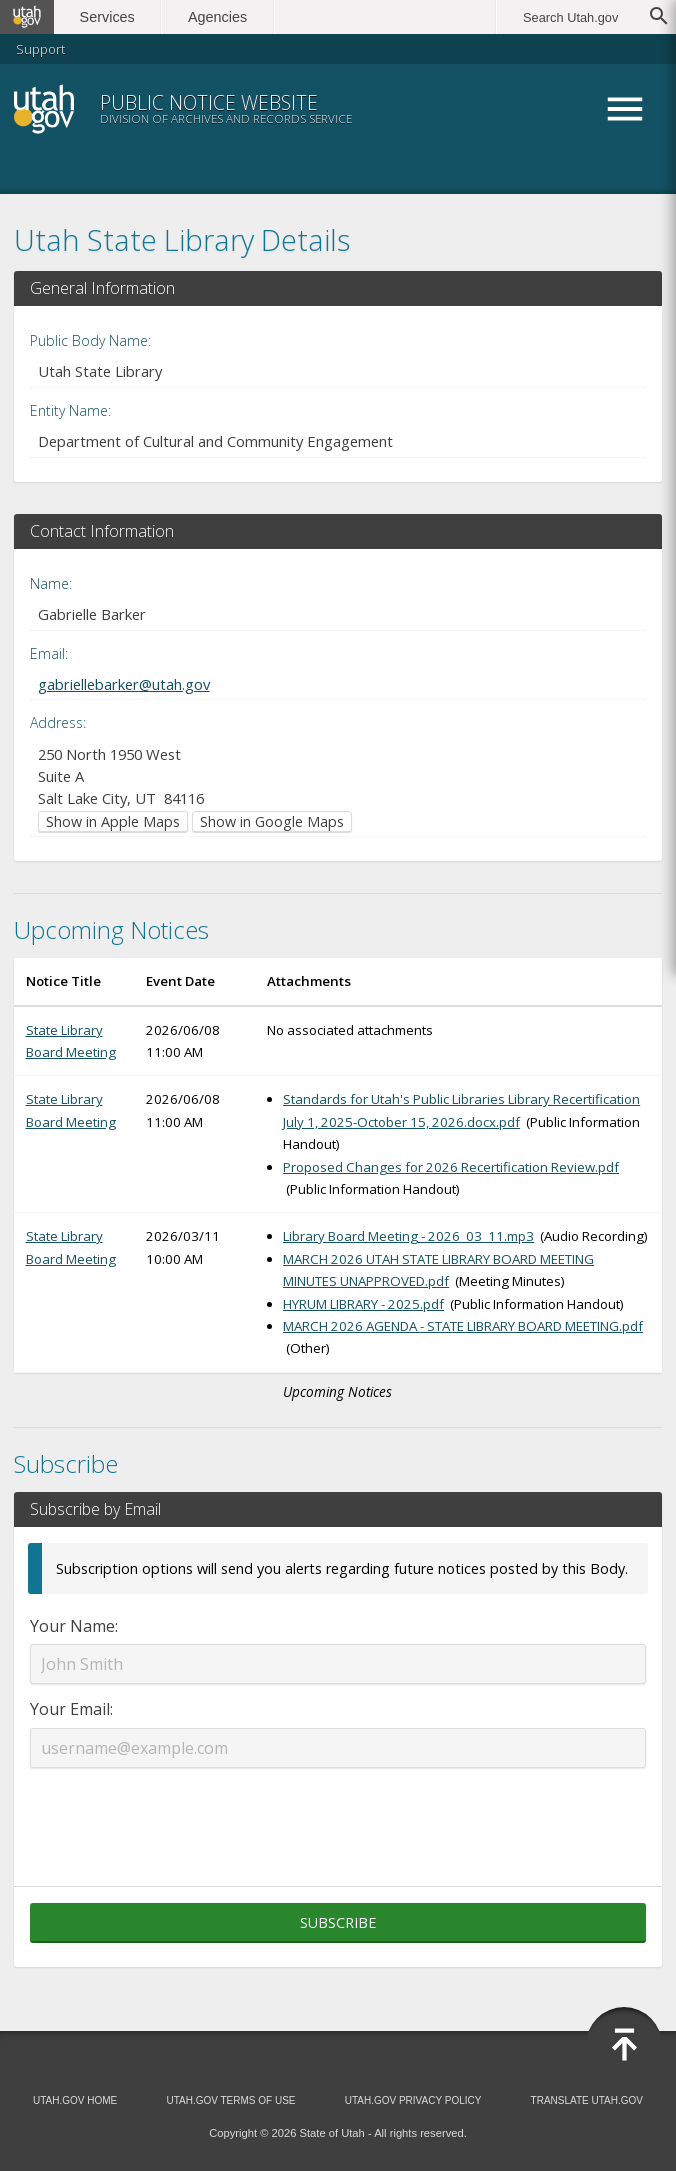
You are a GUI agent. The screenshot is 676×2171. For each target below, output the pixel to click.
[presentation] (338, 1815)
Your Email (70, 1709)
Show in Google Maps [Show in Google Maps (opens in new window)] (272, 821)
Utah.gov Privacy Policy (413, 2100)
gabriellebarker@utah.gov (124, 684)
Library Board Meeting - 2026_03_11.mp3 (408, 1236)
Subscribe (338, 1922)
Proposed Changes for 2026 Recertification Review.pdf (451, 1167)
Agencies (217, 17)
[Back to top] (624, 2045)
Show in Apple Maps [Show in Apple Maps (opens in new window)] (113, 821)
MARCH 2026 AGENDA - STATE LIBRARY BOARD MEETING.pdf (463, 1326)
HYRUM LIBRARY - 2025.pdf (363, 1304)
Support (40, 49)
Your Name (72, 1626)
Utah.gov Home (75, 2100)
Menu (624, 109)
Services (107, 17)
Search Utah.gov (570, 17)
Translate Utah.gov (587, 2100)
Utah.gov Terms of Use (230, 2100)
